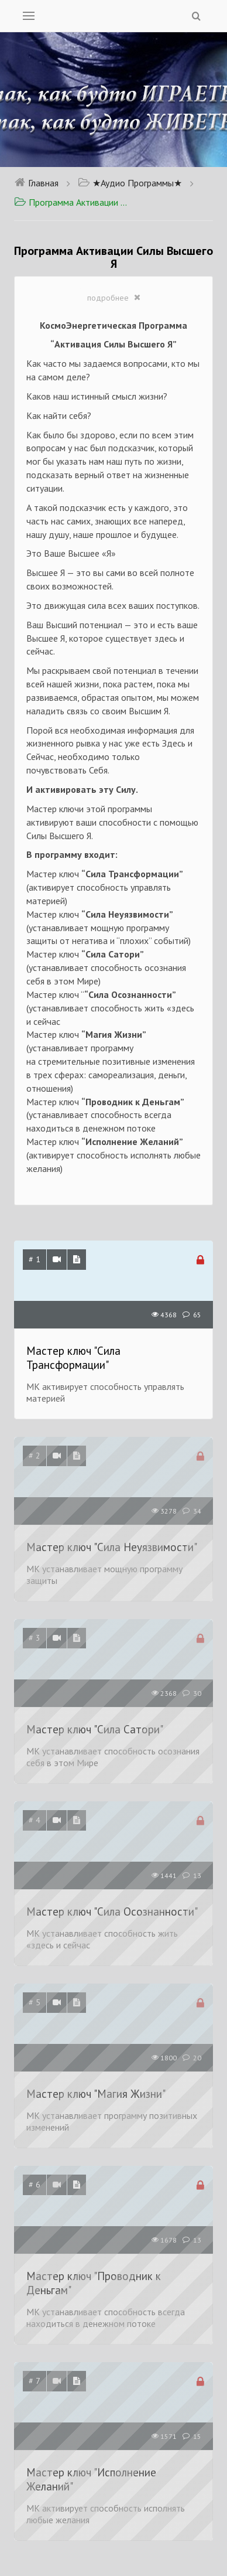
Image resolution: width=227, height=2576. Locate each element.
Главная (36, 183)
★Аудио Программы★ (130, 183)
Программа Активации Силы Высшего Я (72, 202)
